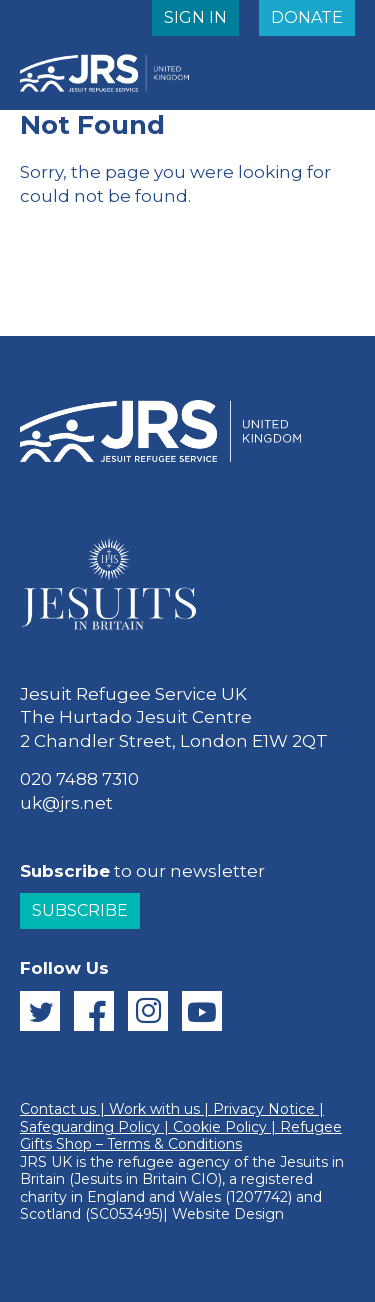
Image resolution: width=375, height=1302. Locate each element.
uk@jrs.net (66, 803)
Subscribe (80, 910)
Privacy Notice (264, 1109)
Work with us (154, 1109)
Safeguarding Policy (90, 1127)
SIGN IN (195, 17)
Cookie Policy (220, 1127)
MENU (300, 64)
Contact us (58, 1109)
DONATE (307, 17)
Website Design (228, 1214)
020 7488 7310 (79, 779)
